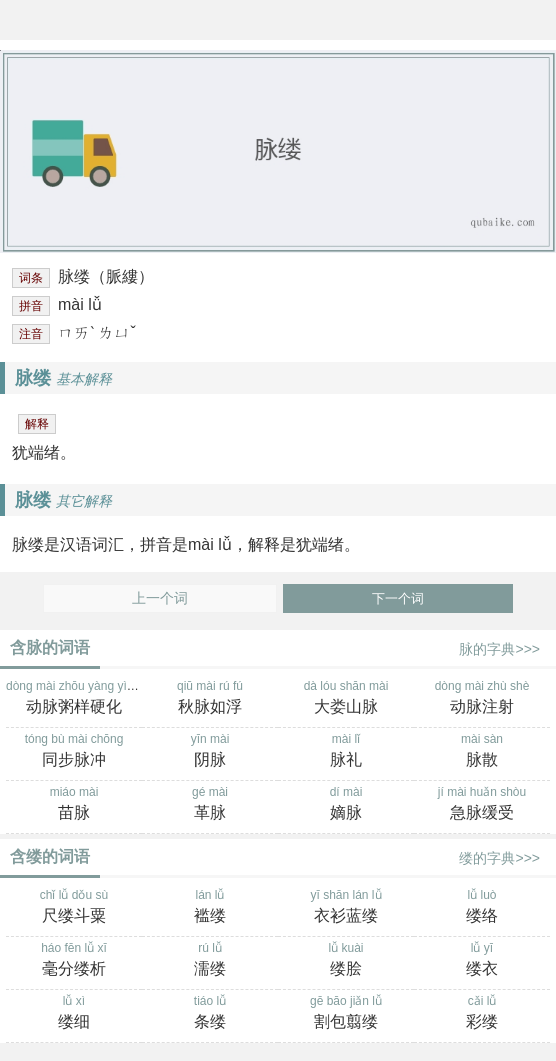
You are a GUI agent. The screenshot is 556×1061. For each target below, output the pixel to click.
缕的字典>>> (499, 858)
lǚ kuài (346, 961)
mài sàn (482, 752)
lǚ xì (74, 1014)
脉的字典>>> (499, 649)
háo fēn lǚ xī (74, 961)
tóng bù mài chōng (74, 752)
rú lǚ (210, 961)
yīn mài (210, 752)
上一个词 (160, 598)
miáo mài (74, 805)
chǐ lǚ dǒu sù (74, 908)
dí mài (346, 805)
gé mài (210, 805)
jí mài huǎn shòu (482, 805)
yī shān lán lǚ (346, 908)
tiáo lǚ (210, 1014)
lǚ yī (482, 961)
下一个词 (398, 598)
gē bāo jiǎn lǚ (346, 1014)
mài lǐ (346, 752)
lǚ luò (482, 908)
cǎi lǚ (482, 1014)
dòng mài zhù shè (482, 699)
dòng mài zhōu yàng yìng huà (84, 699)
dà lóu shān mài (346, 699)
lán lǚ (210, 908)
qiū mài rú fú (210, 699)
